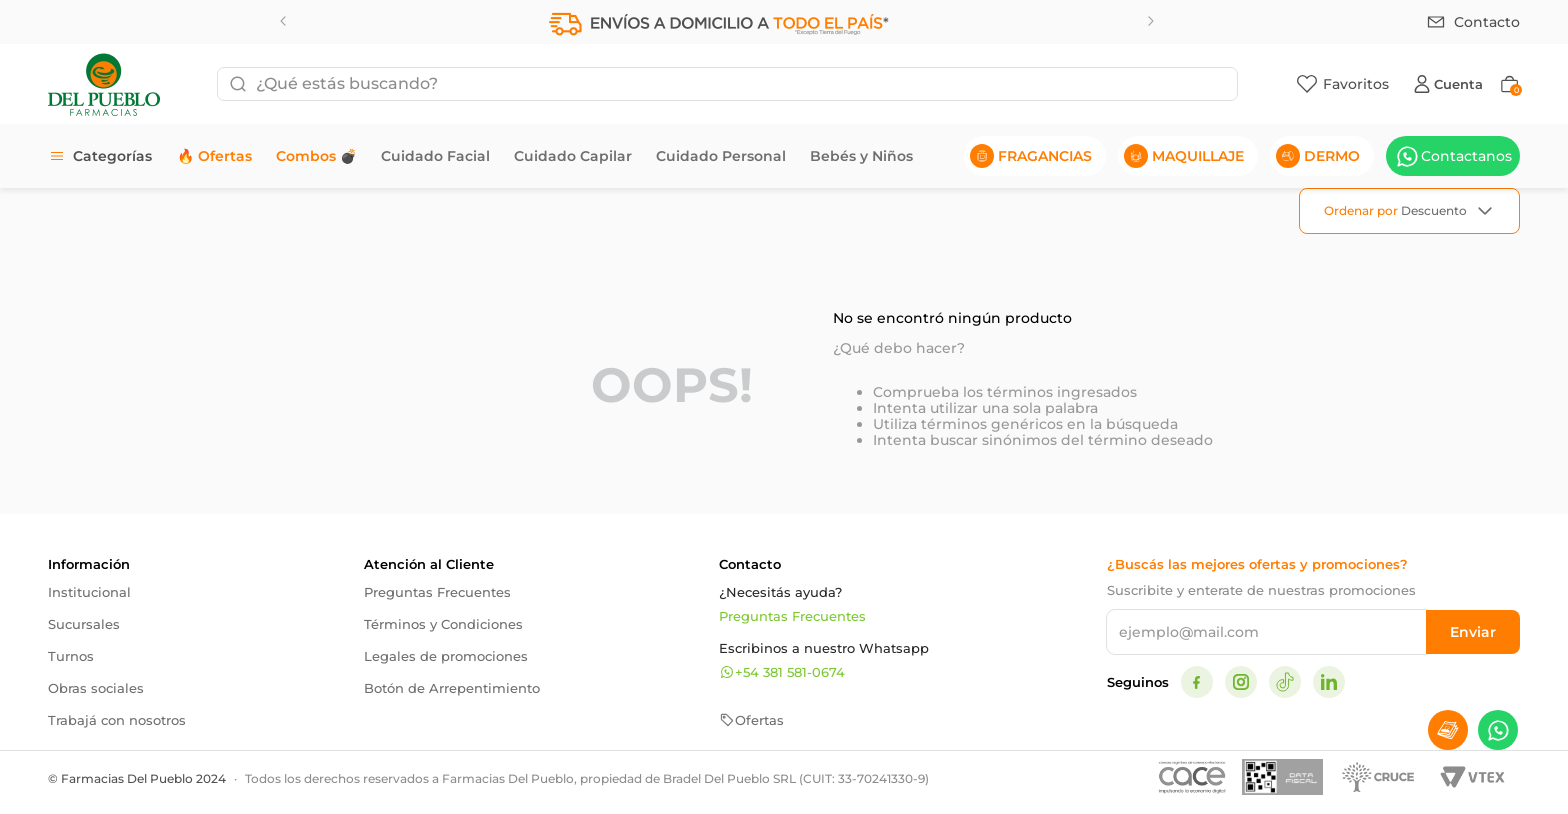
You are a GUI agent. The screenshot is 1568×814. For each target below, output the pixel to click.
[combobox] (727, 84)
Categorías (112, 156)
